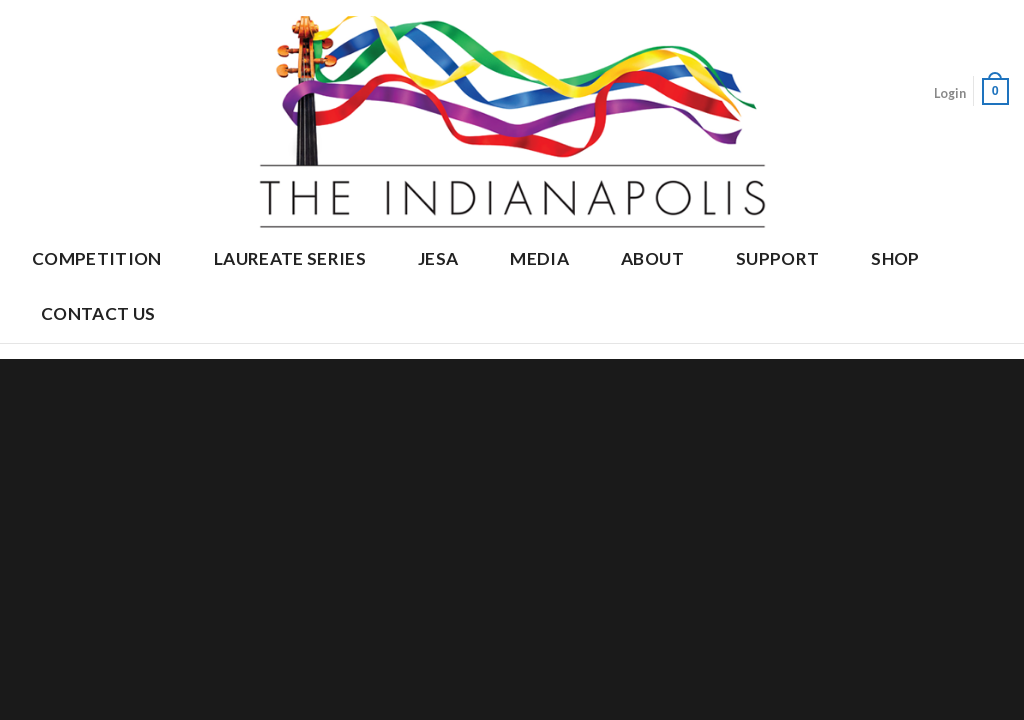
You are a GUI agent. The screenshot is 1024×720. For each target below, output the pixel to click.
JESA (438, 258)
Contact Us (98, 313)
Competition (97, 258)
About (652, 258)
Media (539, 258)
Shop (895, 258)
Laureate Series (290, 258)
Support (777, 258)
